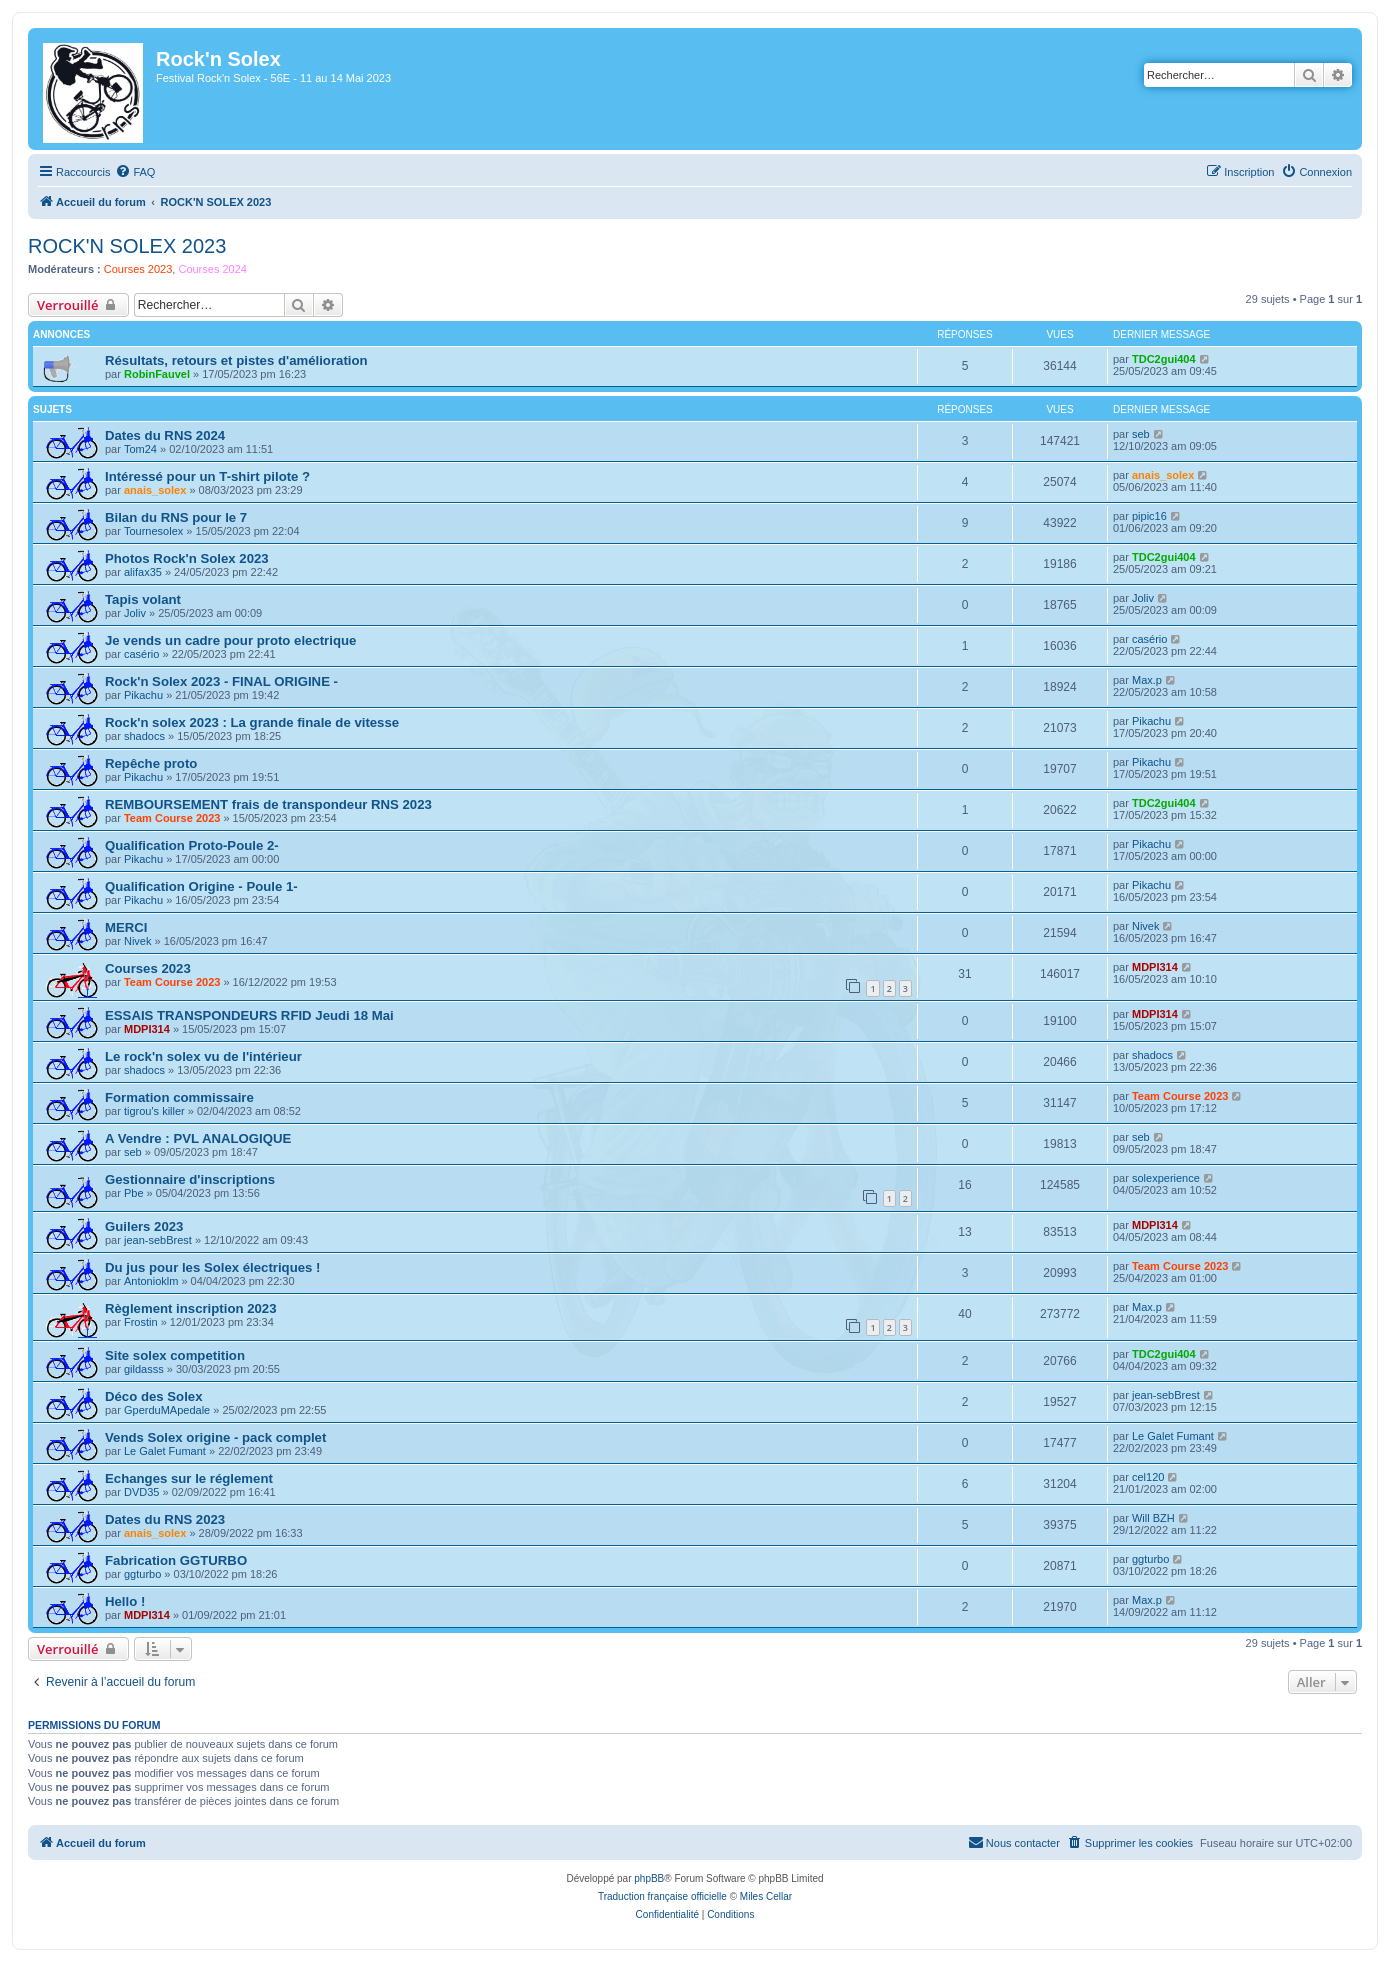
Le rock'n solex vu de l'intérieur (203, 1056)
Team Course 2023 (172, 818)
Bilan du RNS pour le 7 (176, 517)
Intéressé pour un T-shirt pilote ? (207, 476)
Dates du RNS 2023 (165, 1519)
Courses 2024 (212, 269)
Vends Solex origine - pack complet (215, 1437)
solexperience (1166, 1178)
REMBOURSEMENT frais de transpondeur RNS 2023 (268, 804)
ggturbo (142, 1574)
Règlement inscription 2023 (191, 1308)
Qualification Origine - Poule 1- (201, 886)
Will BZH (1153, 1518)
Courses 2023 (138, 269)
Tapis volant (143, 599)
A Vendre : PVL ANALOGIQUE (198, 1138)
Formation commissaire (179, 1097)
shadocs (144, 736)
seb (1141, 434)
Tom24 (140, 449)
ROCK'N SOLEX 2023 (127, 246)
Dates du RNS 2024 (165, 435)
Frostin (141, 1322)
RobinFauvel (157, 374)
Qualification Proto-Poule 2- (192, 845)
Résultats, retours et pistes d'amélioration (236, 360)
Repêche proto (151, 763)
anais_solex (155, 490)
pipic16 (1149, 516)
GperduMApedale (167, 1410)
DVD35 (141, 1492)
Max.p (1147, 680)
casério (141, 654)
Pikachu (143, 695)
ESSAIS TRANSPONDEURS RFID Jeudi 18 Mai (249, 1015)
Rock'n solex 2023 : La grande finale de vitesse (252, 722)
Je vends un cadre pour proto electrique (230, 640)
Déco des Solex (153, 1396)
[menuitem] (135, 172)
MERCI (126, 927)
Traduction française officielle (662, 1896)
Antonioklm (151, 1281)
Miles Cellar (766, 1896)
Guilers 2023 (144, 1226)
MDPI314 (1155, 967)
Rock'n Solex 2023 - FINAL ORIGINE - (221, 681)
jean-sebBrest (158, 1240)
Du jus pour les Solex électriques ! (212, 1267)
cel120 (1148, 1477)
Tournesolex (153, 531)
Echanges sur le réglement (189, 1478)
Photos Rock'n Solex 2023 (187, 558)
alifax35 (143, 572)
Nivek (138, 941)
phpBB (649, 1878)
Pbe (134, 1193)
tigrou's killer (154, 1111)
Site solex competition (175, 1355)
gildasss (144, 1369)
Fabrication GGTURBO (176, 1560)
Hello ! (125, 1601)
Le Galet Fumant (165, 1451)
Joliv (135, 613)
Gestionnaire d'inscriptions (190, 1179)
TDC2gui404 (1164, 359)
